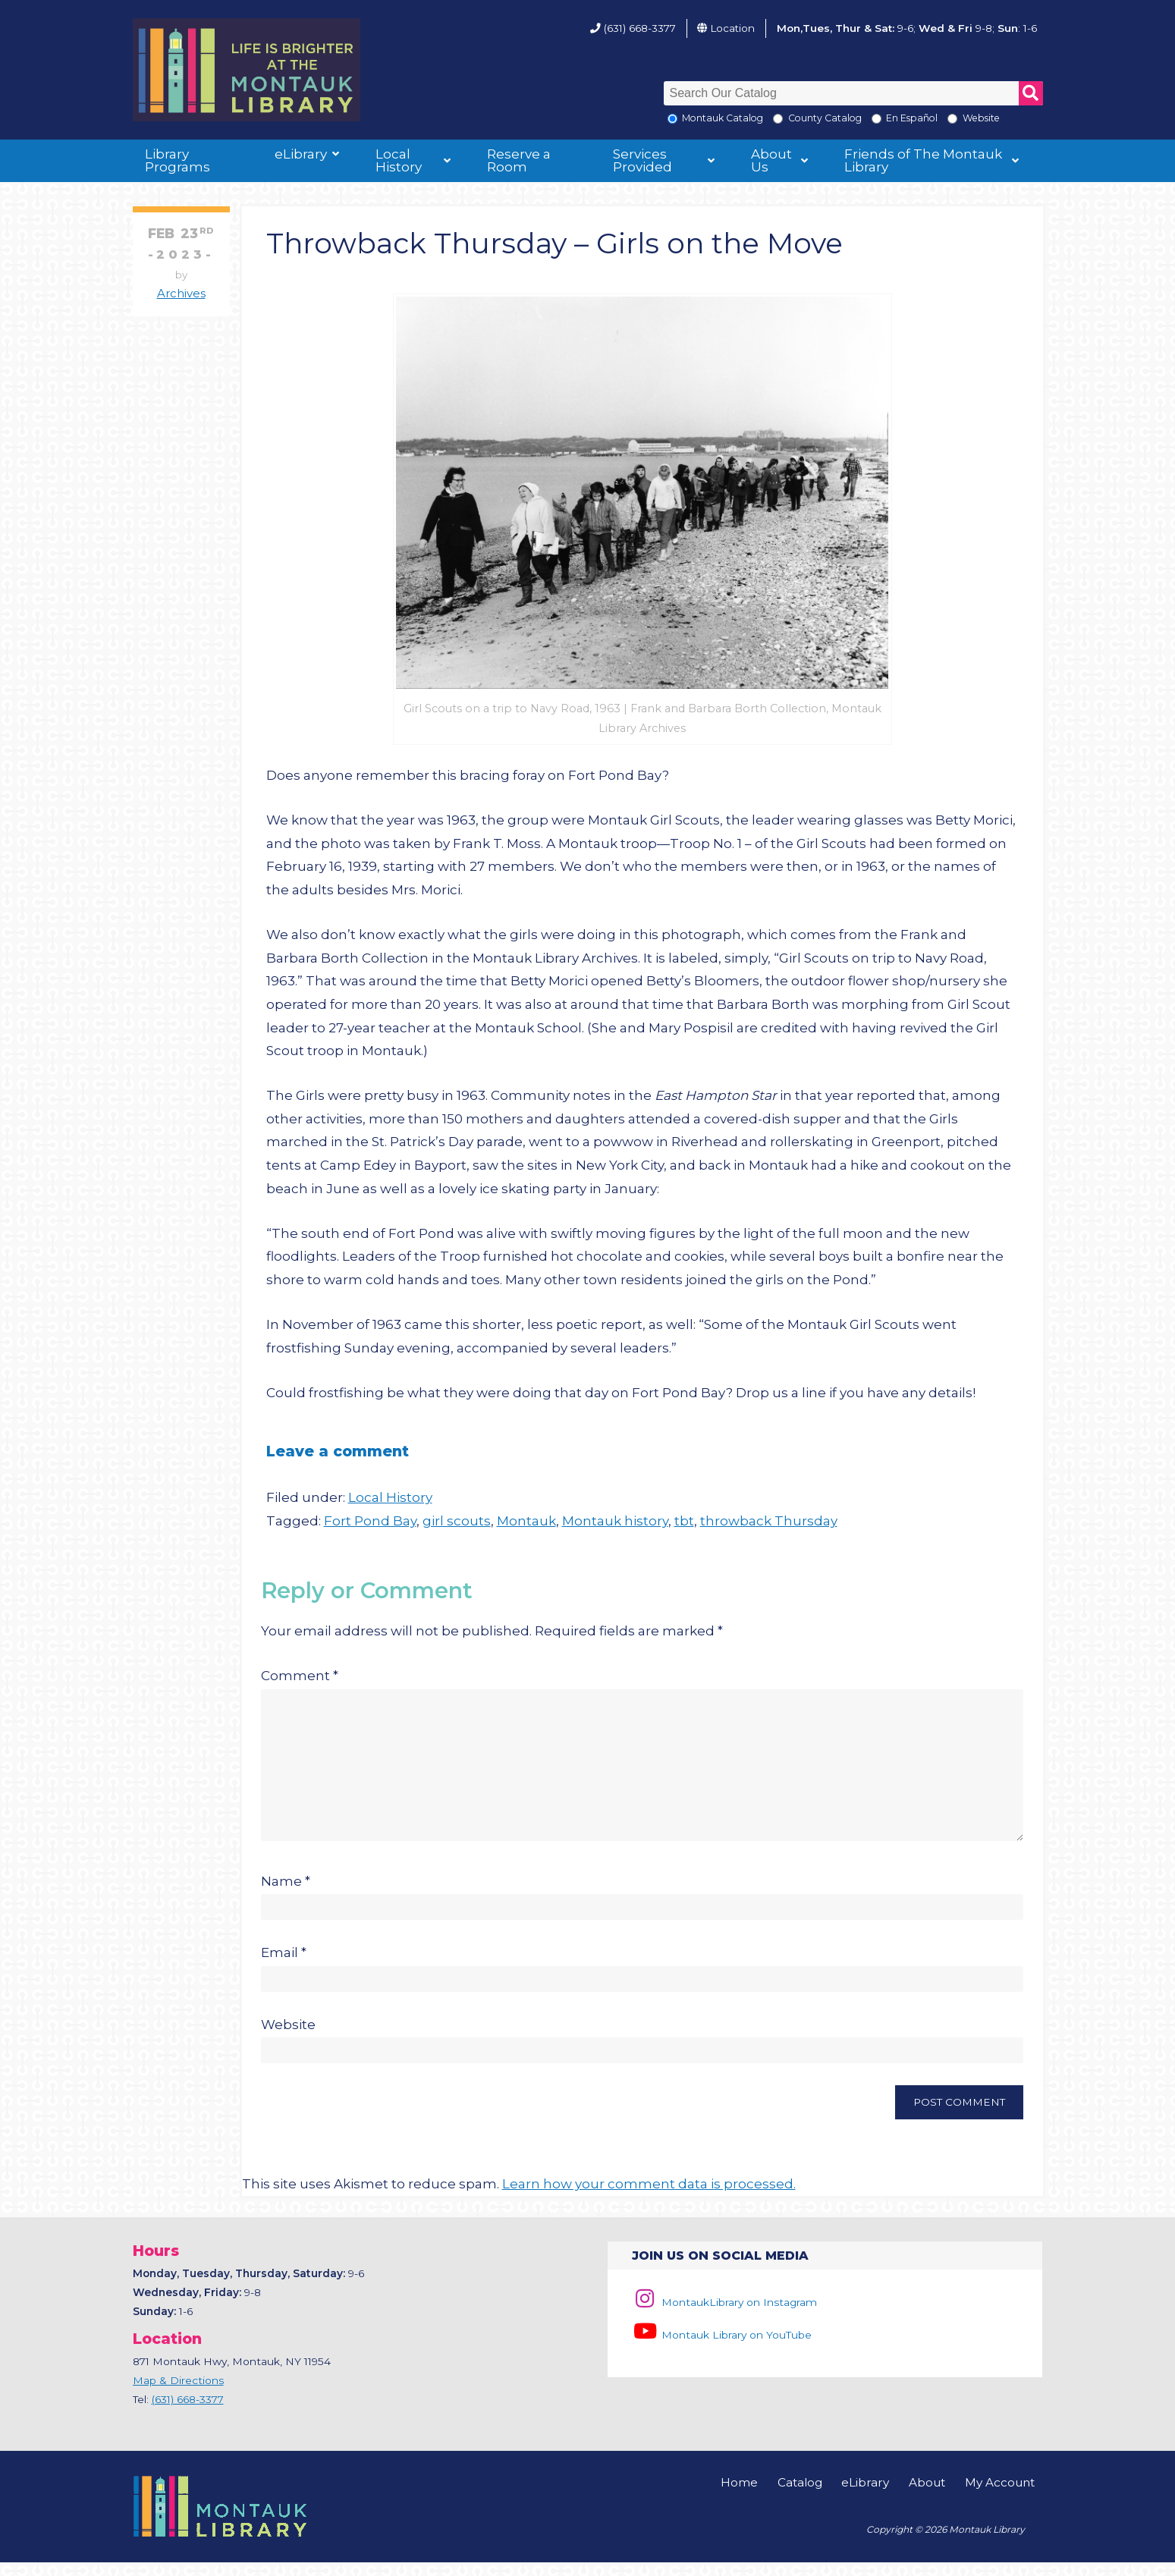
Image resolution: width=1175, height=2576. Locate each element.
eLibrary (301, 154)
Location (732, 28)
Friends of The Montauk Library (923, 160)
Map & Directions (178, 2394)
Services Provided (642, 160)
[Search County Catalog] (778, 119)
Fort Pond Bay (370, 1520)
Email (283, 1966)
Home (739, 2496)
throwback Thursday (768, 1520)
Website (288, 2038)
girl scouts (457, 1520)
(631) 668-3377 (640, 28)
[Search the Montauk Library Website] (952, 119)
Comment (299, 1675)
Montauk (526, 1520)
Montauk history (615, 1520)
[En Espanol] (876, 119)
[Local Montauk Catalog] (672, 119)
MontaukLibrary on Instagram (724, 2316)
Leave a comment (337, 1451)
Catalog (800, 2496)
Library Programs (177, 160)
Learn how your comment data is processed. (649, 2197)
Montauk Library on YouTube (721, 2348)
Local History (398, 160)
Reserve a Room (519, 160)
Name (285, 1894)
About (927, 2496)
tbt (684, 1520)
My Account (1000, 2496)
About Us (771, 160)
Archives (181, 293)
